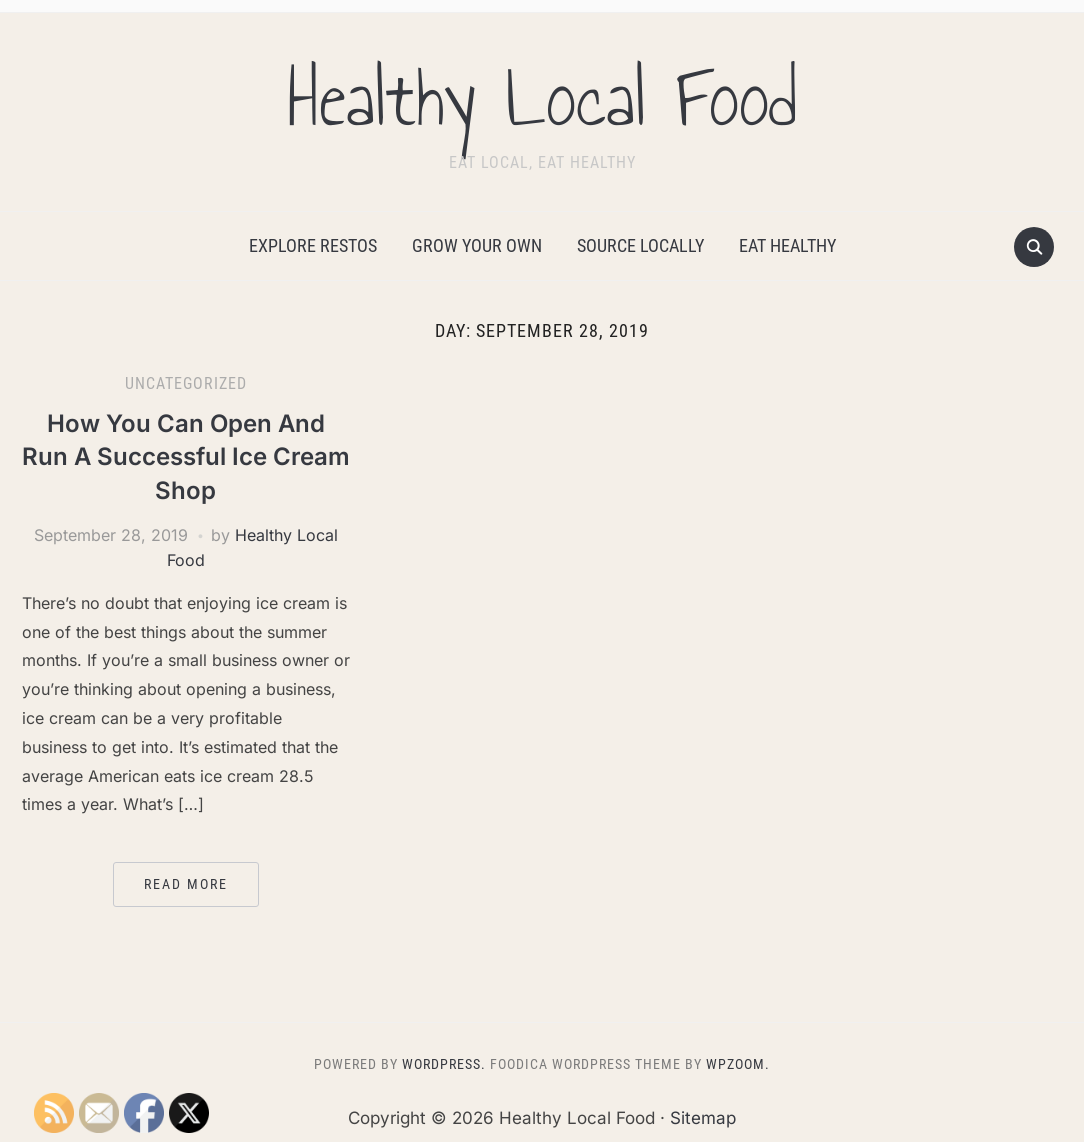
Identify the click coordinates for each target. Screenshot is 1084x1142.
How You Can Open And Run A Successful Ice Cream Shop (186, 457)
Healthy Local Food (542, 99)
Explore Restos (313, 245)
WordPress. (444, 1064)
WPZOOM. (738, 1064)
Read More (186, 884)
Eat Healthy (787, 245)
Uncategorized (186, 383)
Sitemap (703, 1118)
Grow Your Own (477, 245)
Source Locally (640, 245)
